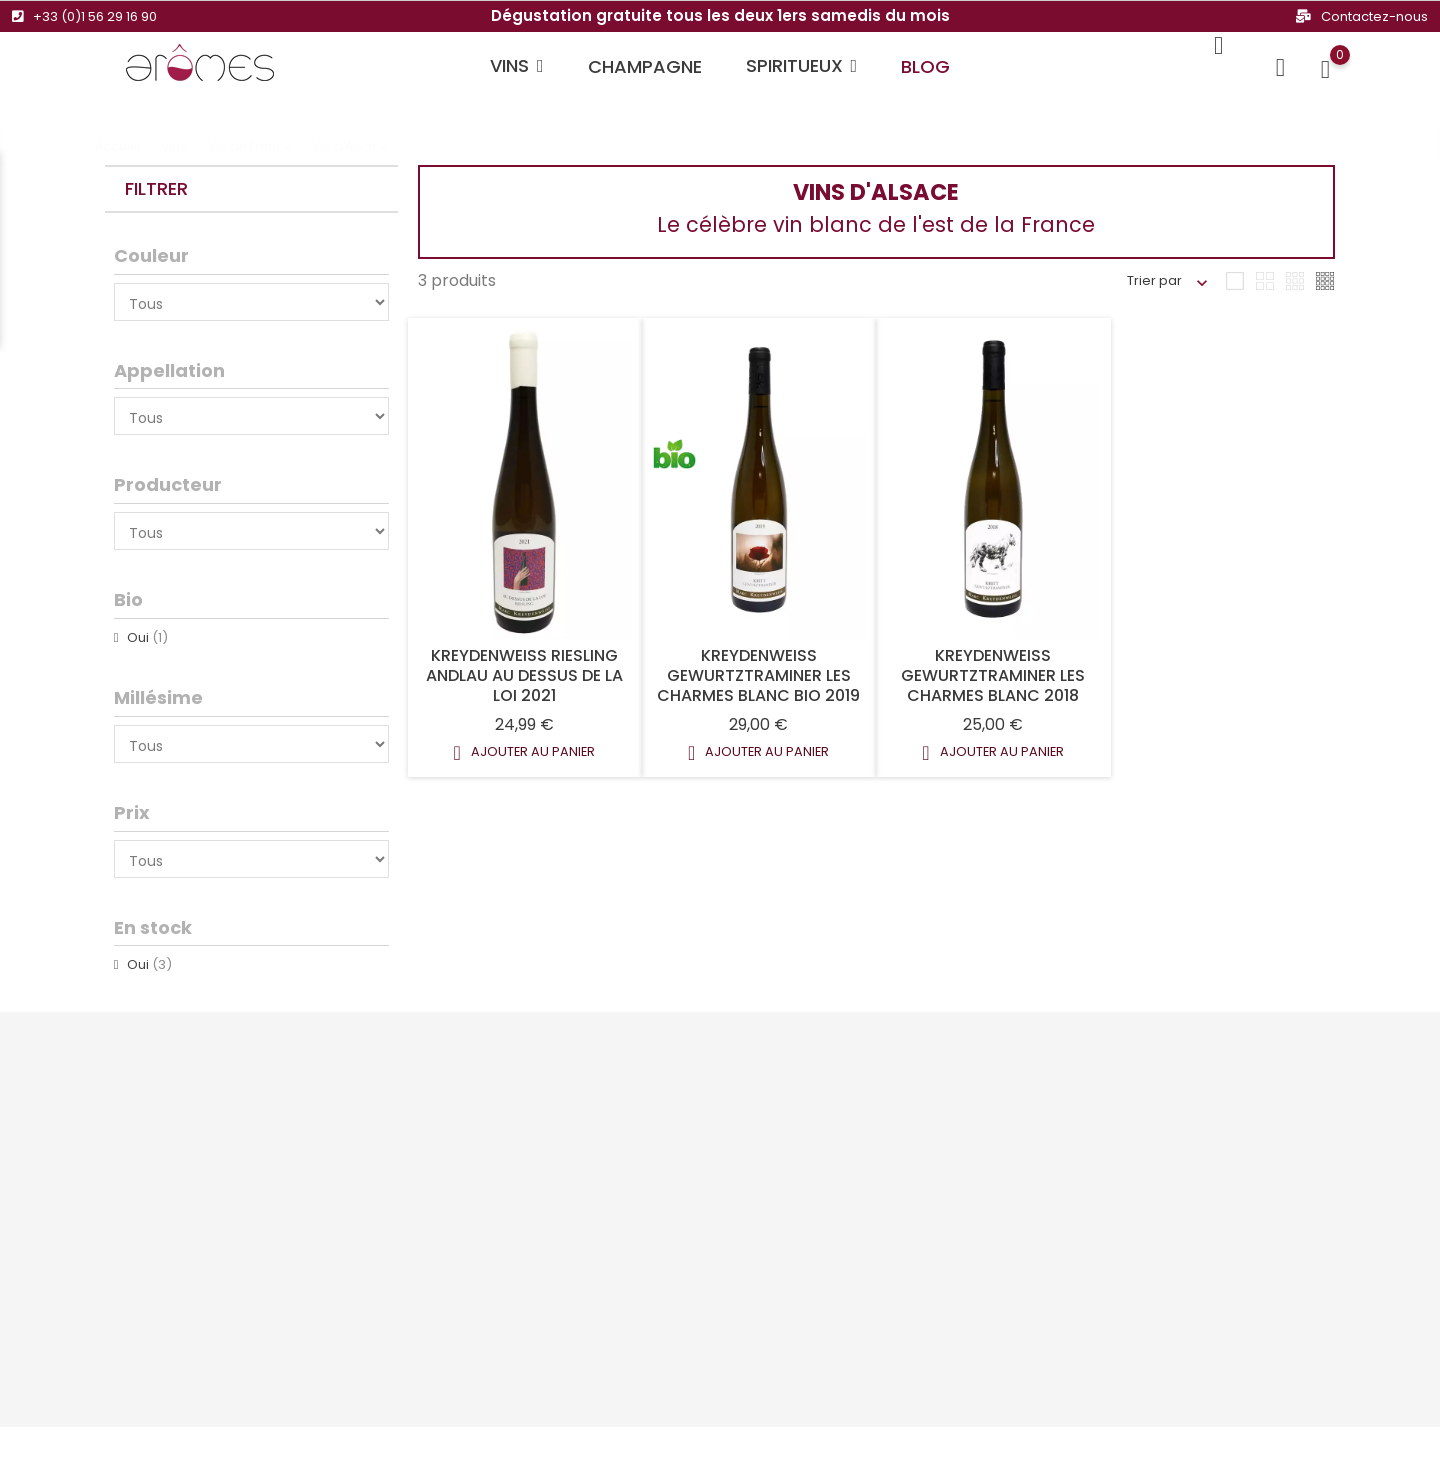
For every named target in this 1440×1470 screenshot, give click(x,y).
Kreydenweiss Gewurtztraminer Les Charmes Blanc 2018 (993, 675)
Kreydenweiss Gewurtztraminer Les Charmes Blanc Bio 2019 (758, 675)
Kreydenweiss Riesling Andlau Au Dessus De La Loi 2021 (524, 675)
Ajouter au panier (524, 753)
